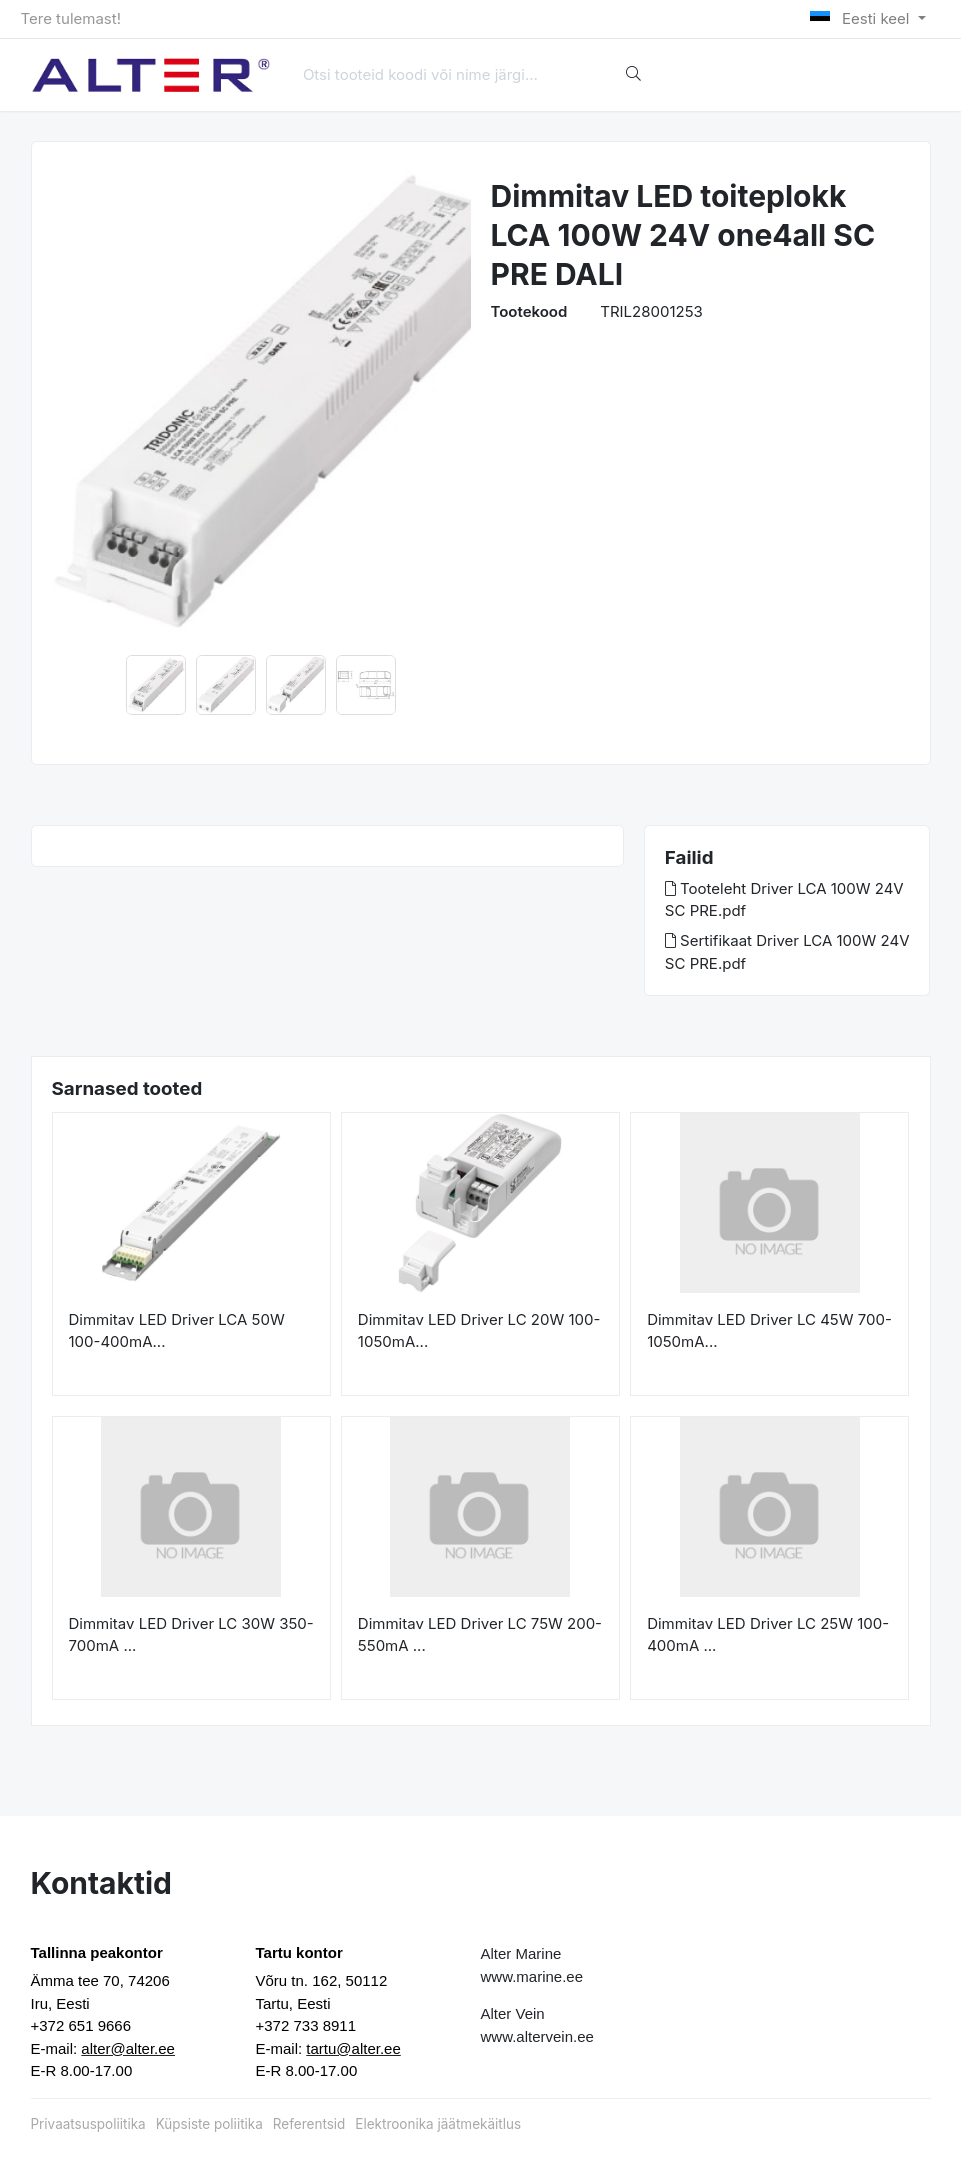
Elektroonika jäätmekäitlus (438, 2124)
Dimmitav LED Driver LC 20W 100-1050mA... (479, 1331)
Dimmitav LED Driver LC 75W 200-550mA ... (480, 1635)
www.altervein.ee (537, 2036)
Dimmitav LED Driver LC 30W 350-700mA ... (191, 1635)
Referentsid (309, 2124)
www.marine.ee (532, 1976)
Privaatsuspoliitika (88, 2124)
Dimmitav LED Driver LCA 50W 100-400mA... (177, 1331)
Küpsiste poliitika (209, 2124)
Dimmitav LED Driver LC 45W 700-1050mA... (769, 1331)
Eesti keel (861, 18)
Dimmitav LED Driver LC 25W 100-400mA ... (768, 1635)
